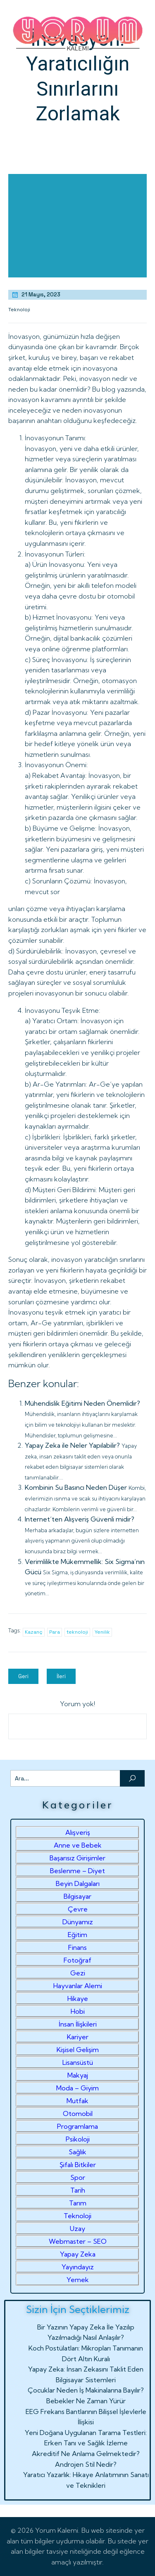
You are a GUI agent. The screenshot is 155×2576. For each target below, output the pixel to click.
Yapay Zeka (77, 2254)
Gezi (77, 1973)
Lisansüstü (77, 2062)
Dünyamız (77, 1922)
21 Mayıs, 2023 (35, 295)
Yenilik (102, 1632)
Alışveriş (77, 1832)
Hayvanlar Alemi (77, 1986)
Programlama (77, 2126)
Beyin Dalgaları (78, 1883)
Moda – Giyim (77, 2088)
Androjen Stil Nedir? (86, 2464)
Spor (77, 2177)
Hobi (78, 2011)
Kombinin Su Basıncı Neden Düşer (76, 1487)
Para (54, 1632)
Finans (77, 1947)
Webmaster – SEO (78, 2241)
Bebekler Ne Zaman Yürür (86, 2401)
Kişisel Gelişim (78, 2049)
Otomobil (78, 2113)
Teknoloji (19, 309)
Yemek (78, 2279)
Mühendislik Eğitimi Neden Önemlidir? (82, 1403)
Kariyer (77, 2037)
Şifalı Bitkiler (78, 2164)
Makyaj (77, 2075)
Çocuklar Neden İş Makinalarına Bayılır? (86, 2390)
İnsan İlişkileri (78, 2024)
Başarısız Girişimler (77, 1858)
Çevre (78, 1909)
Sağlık (77, 2152)
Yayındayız (78, 2267)
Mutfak (77, 2101)
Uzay (77, 2228)
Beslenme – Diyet (77, 1871)
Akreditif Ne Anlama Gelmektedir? (86, 2453)
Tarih (77, 2190)
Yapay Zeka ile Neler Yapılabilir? (72, 1445)
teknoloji (77, 1632)
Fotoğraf (77, 1960)
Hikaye (77, 1998)
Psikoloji (78, 2139)
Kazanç (34, 1632)
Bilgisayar (77, 1896)
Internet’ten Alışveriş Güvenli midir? (79, 1519)
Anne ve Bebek (78, 1845)
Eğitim (77, 1934)
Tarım (77, 2203)
